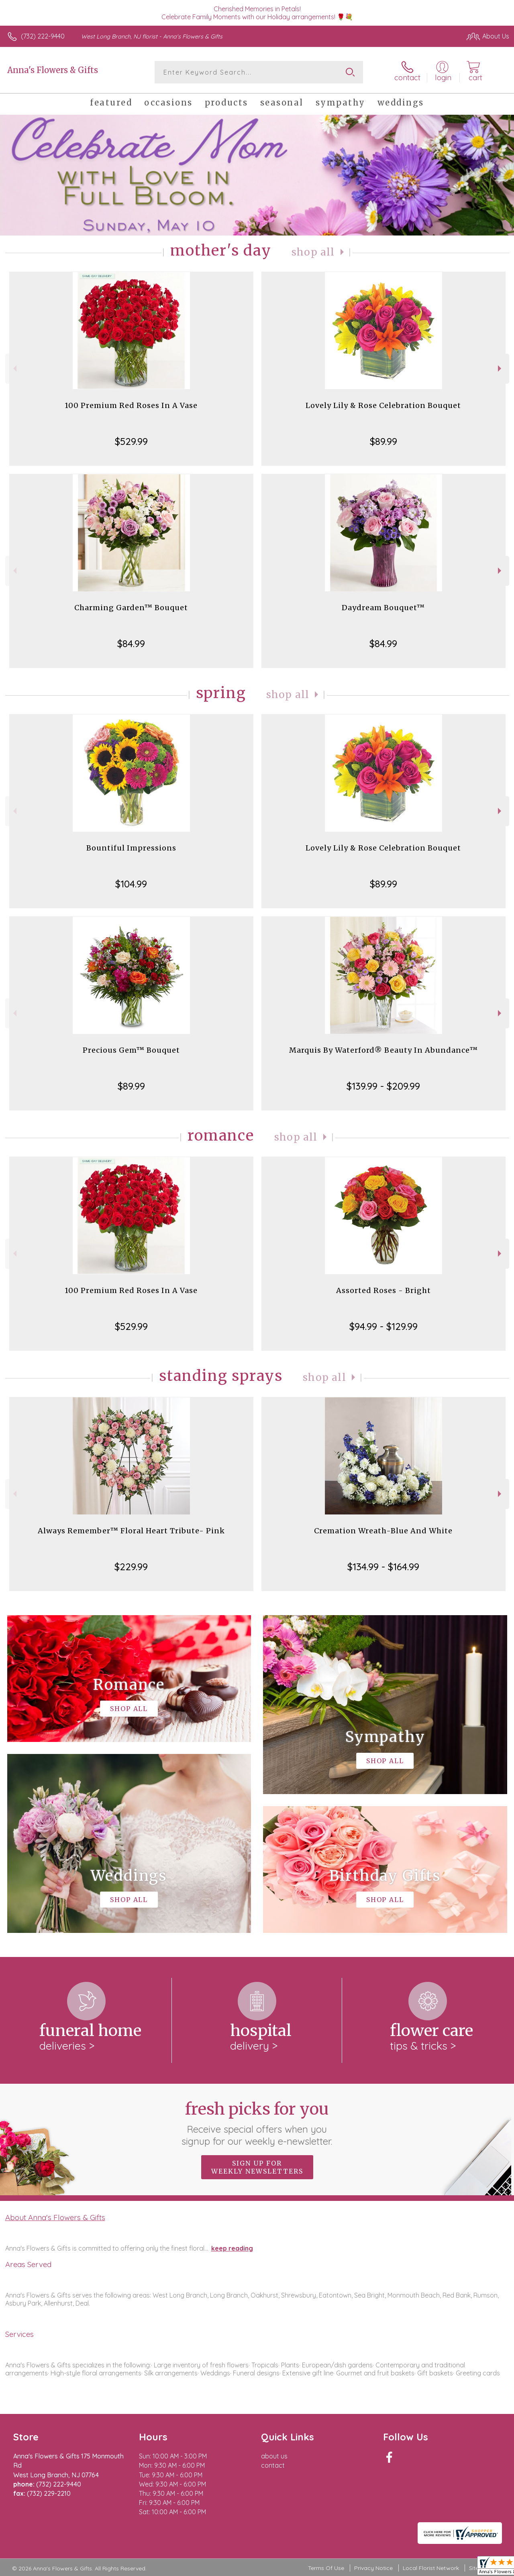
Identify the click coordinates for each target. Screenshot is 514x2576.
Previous (13, 368)
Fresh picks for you (257, 2123)
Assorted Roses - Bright (383, 1290)
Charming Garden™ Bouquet (131, 607)
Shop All (313, 252)
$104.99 (131, 884)
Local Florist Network (431, 2568)
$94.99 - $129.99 (383, 1326)
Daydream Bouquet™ (383, 607)
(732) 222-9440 (43, 36)
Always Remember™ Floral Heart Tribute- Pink (131, 1530)
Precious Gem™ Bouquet (131, 1050)
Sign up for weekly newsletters (257, 2167)
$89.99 (383, 441)
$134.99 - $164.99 (383, 1567)
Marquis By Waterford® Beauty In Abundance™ (383, 1050)
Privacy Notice (373, 2568)
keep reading (232, 2248)
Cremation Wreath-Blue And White (383, 1530)
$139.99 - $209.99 (383, 1086)
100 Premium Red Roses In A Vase (131, 405)
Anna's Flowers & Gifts (52, 70)
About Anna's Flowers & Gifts (55, 2217)
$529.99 (131, 441)
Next (500, 368)
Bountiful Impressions (131, 848)
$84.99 (131, 643)
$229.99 (131, 1567)
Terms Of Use (326, 2568)
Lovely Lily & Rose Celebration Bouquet (383, 405)
